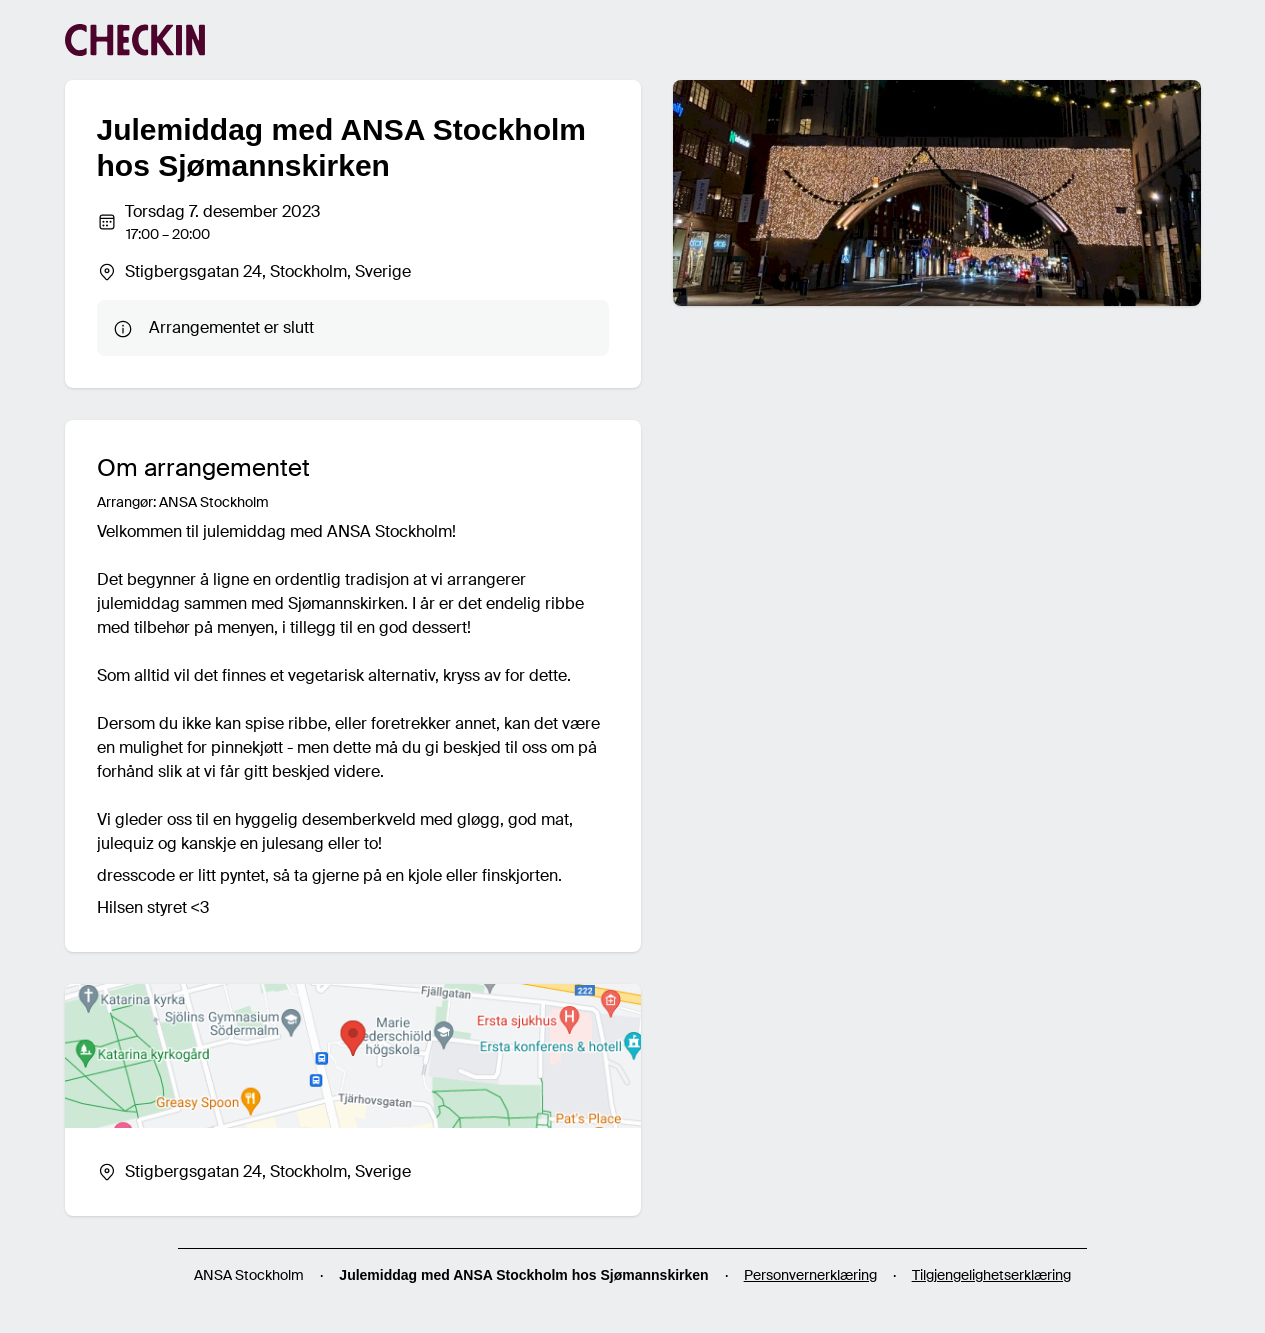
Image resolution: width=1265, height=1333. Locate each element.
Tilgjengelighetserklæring (991, 1275)
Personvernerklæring (810, 1275)
